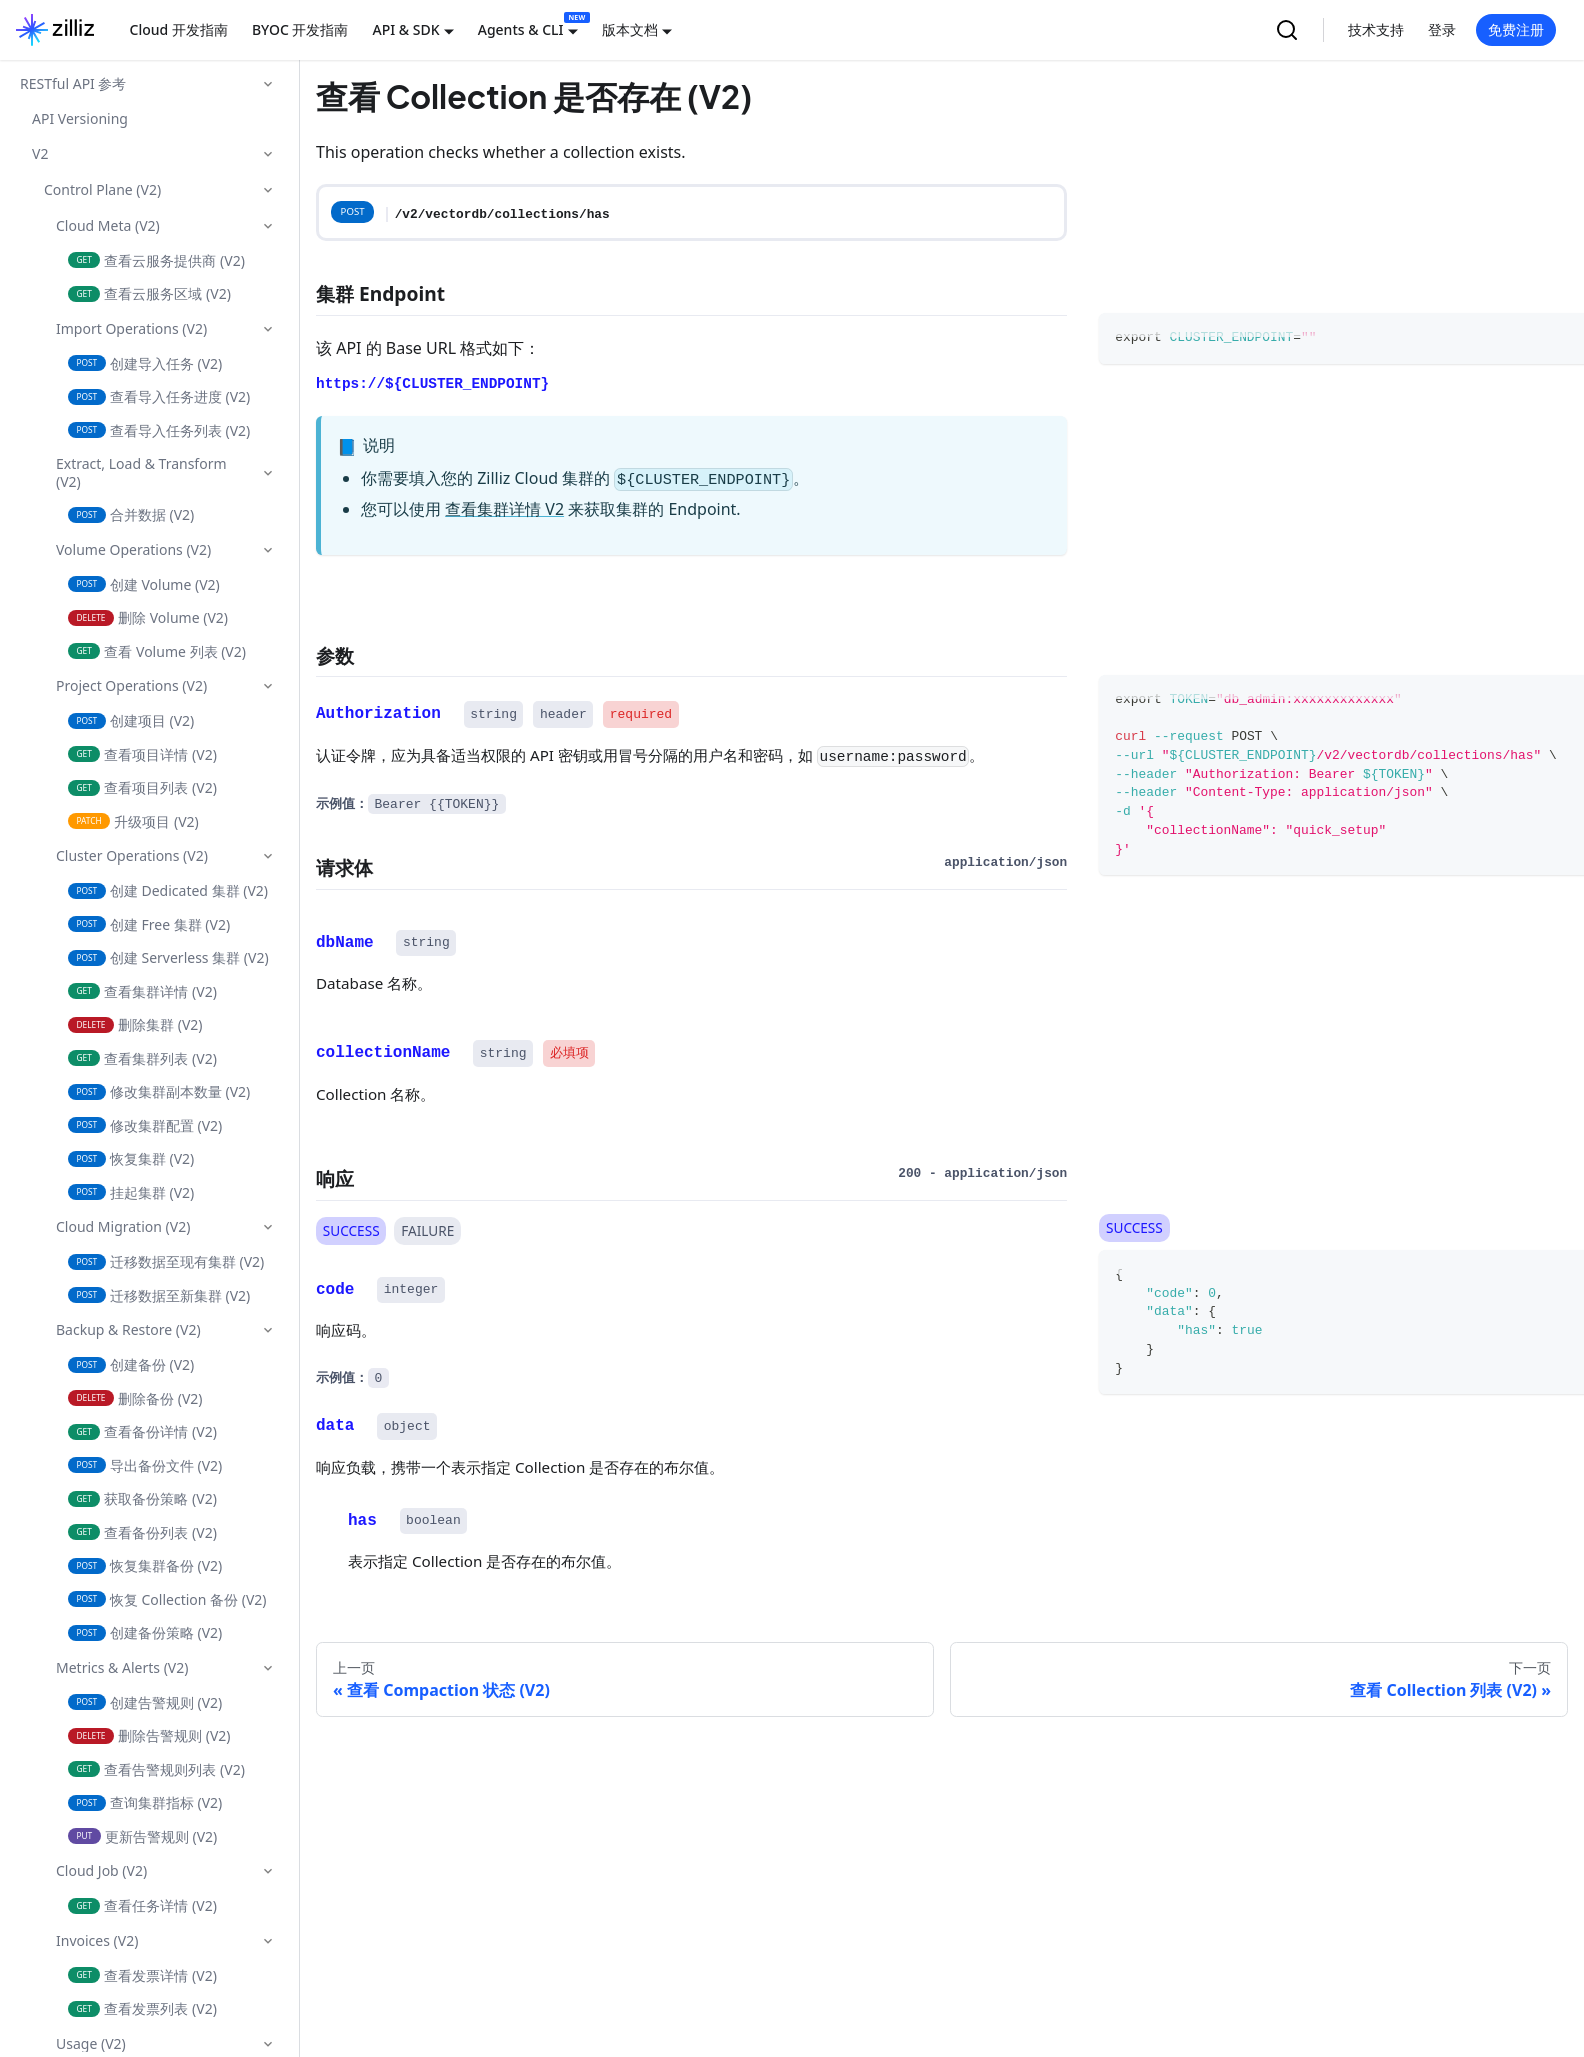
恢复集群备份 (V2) (145, 1565)
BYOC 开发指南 (300, 29)
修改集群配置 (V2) (145, 1125)
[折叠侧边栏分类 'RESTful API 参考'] (268, 84)
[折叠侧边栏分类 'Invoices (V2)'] (268, 1941)
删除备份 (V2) (135, 1398)
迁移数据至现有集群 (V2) (166, 1261)
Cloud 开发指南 (179, 29)
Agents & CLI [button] (521, 29)
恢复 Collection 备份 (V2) (167, 1599)
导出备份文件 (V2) (145, 1465)
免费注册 (1516, 29)
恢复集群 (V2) (131, 1158)
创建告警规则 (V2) (145, 1702)
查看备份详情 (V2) (142, 1431)
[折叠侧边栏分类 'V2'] (268, 154)
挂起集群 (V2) (131, 1192)
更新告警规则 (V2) (142, 1836)
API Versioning (80, 118)
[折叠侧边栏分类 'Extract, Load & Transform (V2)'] (268, 472)
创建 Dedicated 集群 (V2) (168, 890)
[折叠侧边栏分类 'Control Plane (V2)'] (268, 190)
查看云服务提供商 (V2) (156, 260)
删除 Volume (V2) (148, 617)
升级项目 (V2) (133, 821)
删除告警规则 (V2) (149, 1735)
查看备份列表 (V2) (142, 1532)
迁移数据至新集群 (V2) (159, 1295)
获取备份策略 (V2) (142, 1498)
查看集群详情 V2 (504, 509)
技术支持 (1376, 29)
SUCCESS (351, 1229)
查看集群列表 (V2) (142, 1058)
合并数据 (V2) (131, 514)
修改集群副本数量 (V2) (159, 1091)
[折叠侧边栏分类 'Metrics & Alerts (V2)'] (268, 1668)
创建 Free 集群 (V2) (149, 924)
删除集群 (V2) (135, 1024)
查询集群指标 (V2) (145, 1802)
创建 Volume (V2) (144, 584)
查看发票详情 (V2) (142, 1975)
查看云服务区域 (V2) (149, 293)
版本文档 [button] (630, 29)
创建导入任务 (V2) (145, 363)
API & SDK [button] (405, 29)
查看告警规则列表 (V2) (156, 1769)
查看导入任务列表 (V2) (159, 430)
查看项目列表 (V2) (142, 787)
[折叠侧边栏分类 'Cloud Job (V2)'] (268, 1871)
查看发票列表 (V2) (142, 2008)
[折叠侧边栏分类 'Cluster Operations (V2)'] (268, 856)
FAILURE (427, 1229)
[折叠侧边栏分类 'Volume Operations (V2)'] (268, 550)
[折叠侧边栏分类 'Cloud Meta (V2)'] (268, 226)
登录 (1442, 29)
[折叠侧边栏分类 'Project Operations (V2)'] (268, 686)
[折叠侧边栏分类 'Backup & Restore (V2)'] (268, 1330)
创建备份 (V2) (131, 1364)
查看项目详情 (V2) (142, 754)
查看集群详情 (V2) (142, 991)
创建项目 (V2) (131, 720)
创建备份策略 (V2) (145, 1632)
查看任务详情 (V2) (142, 1905)
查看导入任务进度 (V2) (159, 396)
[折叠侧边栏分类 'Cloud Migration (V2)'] (268, 1227)
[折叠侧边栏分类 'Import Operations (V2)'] (268, 329)
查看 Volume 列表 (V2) (157, 651)
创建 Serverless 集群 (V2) (168, 957)
